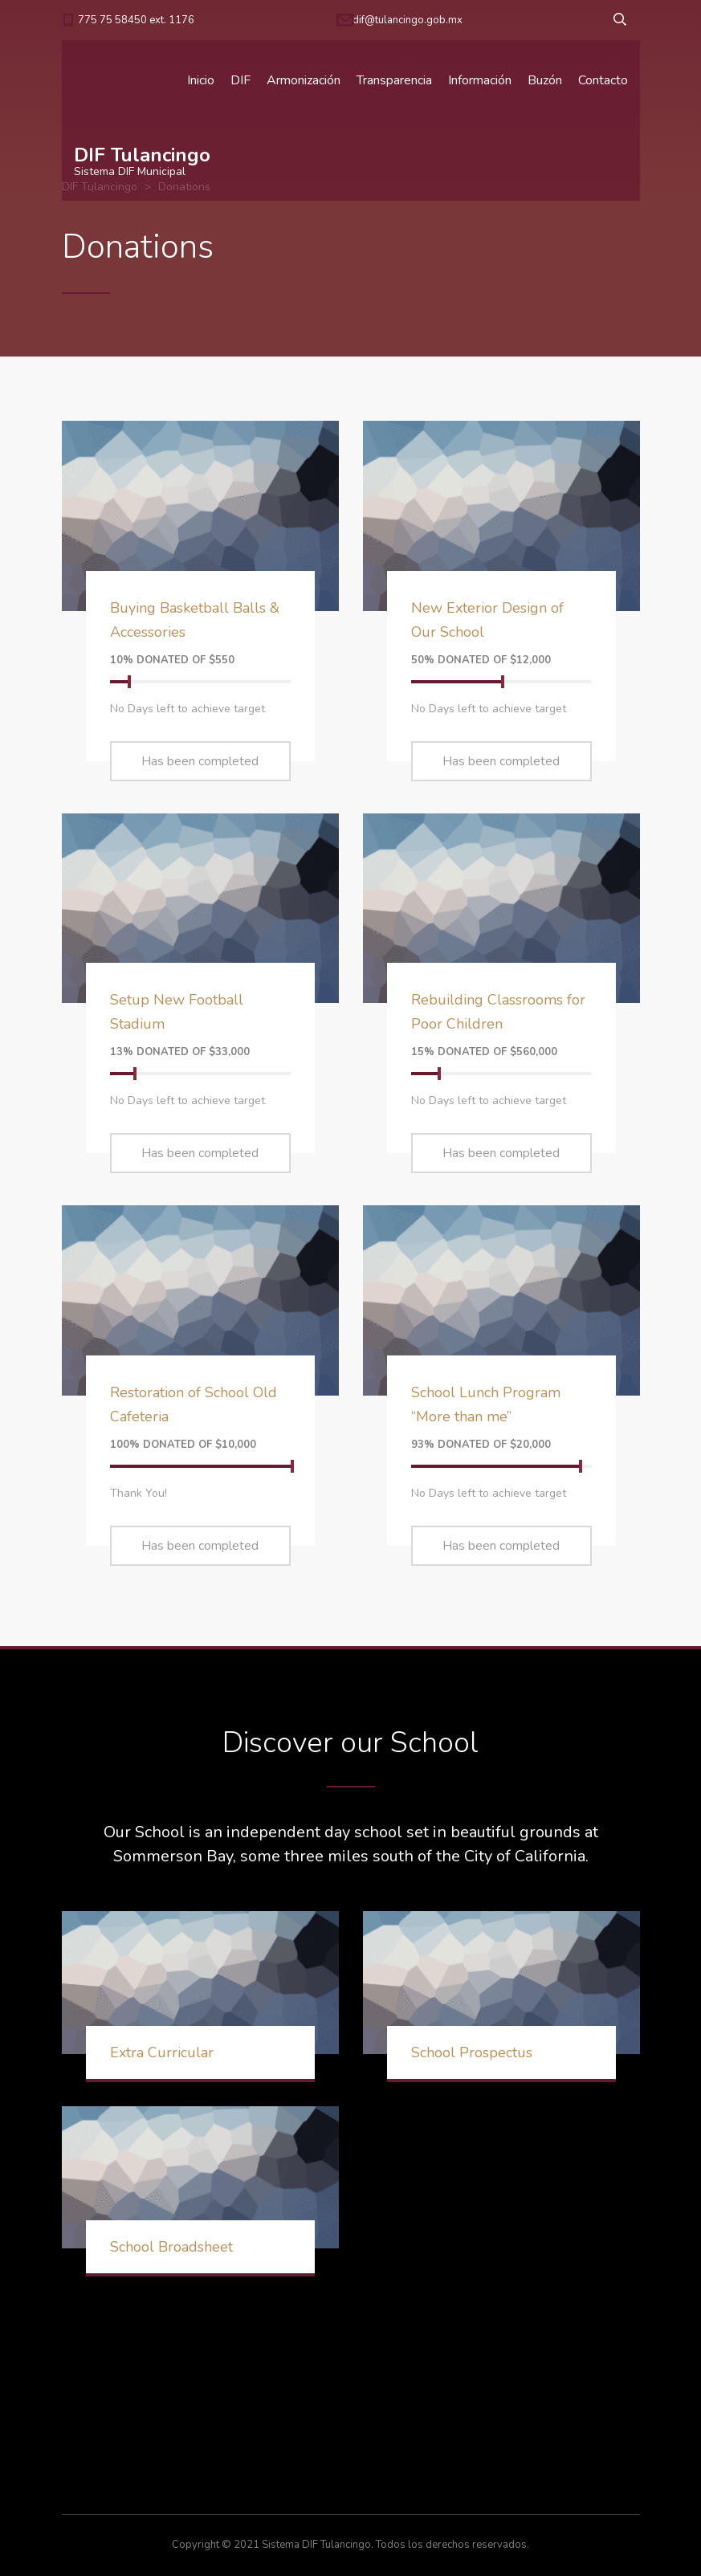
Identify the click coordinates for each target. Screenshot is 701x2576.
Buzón (545, 80)
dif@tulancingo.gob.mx (408, 20)
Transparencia (394, 80)
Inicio (200, 80)
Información (479, 80)
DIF (240, 80)
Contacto (603, 80)
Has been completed (200, 761)
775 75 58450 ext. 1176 (136, 20)
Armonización (303, 80)
